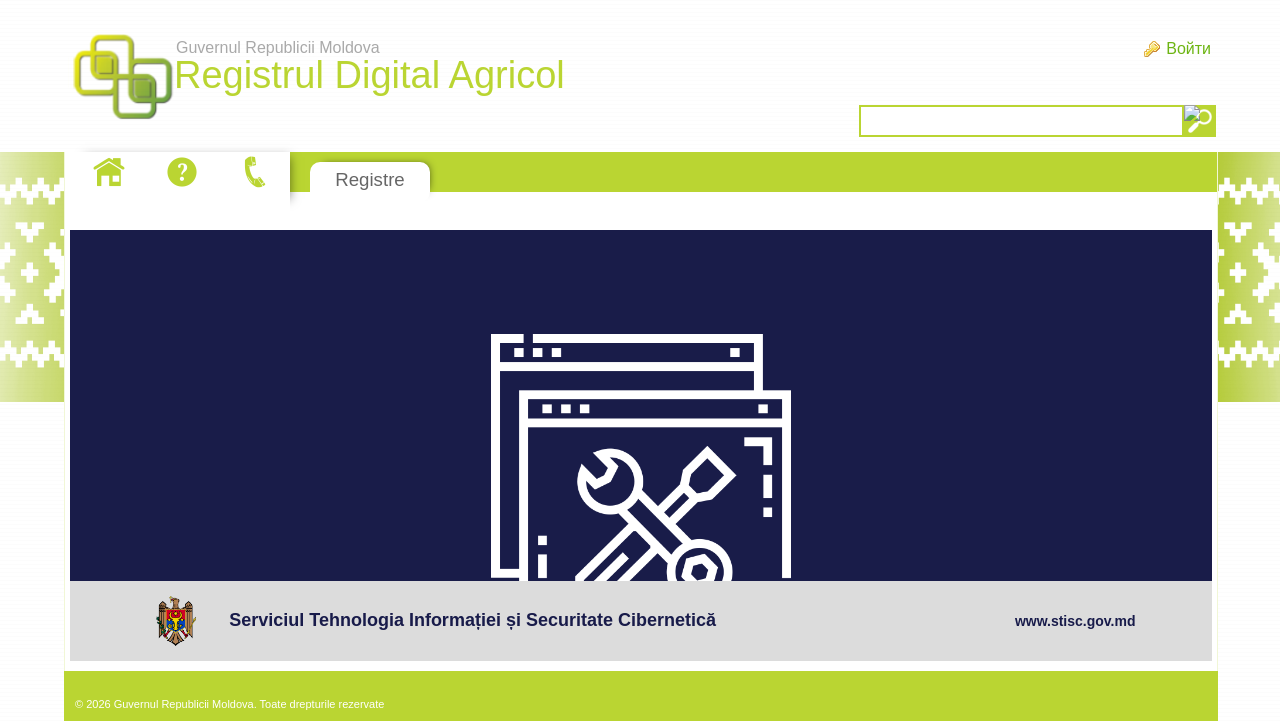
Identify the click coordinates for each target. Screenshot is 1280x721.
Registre (369, 179)
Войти (1188, 48)
